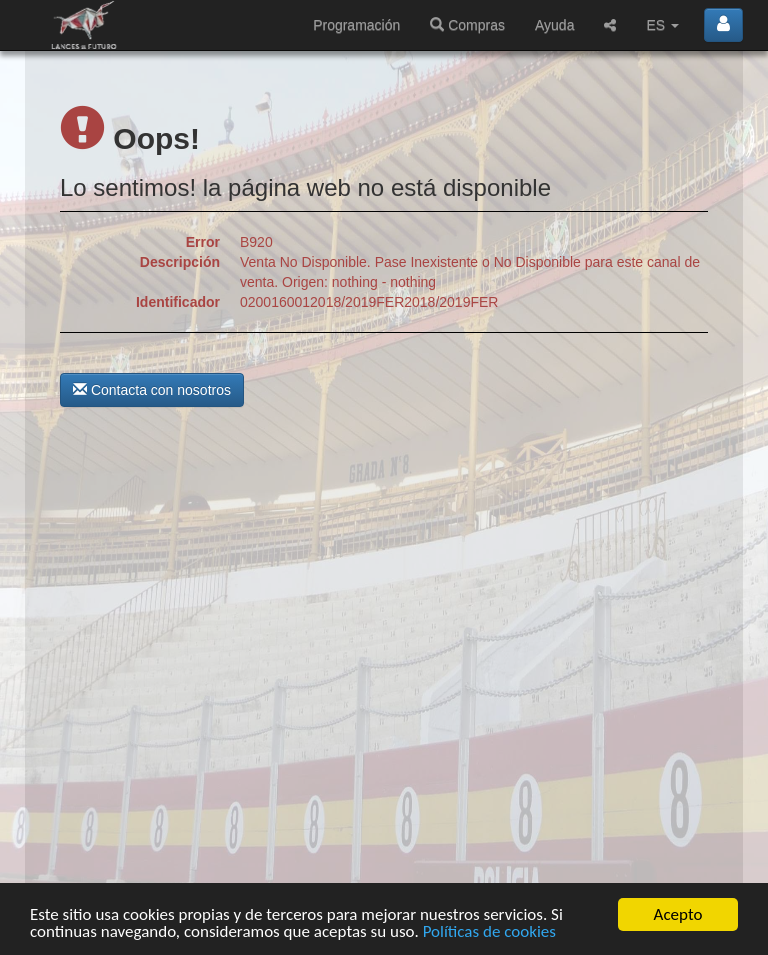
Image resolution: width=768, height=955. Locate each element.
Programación (356, 25)
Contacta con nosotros (152, 390)
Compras (467, 25)
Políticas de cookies (489, 932)
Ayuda (554, 25)
